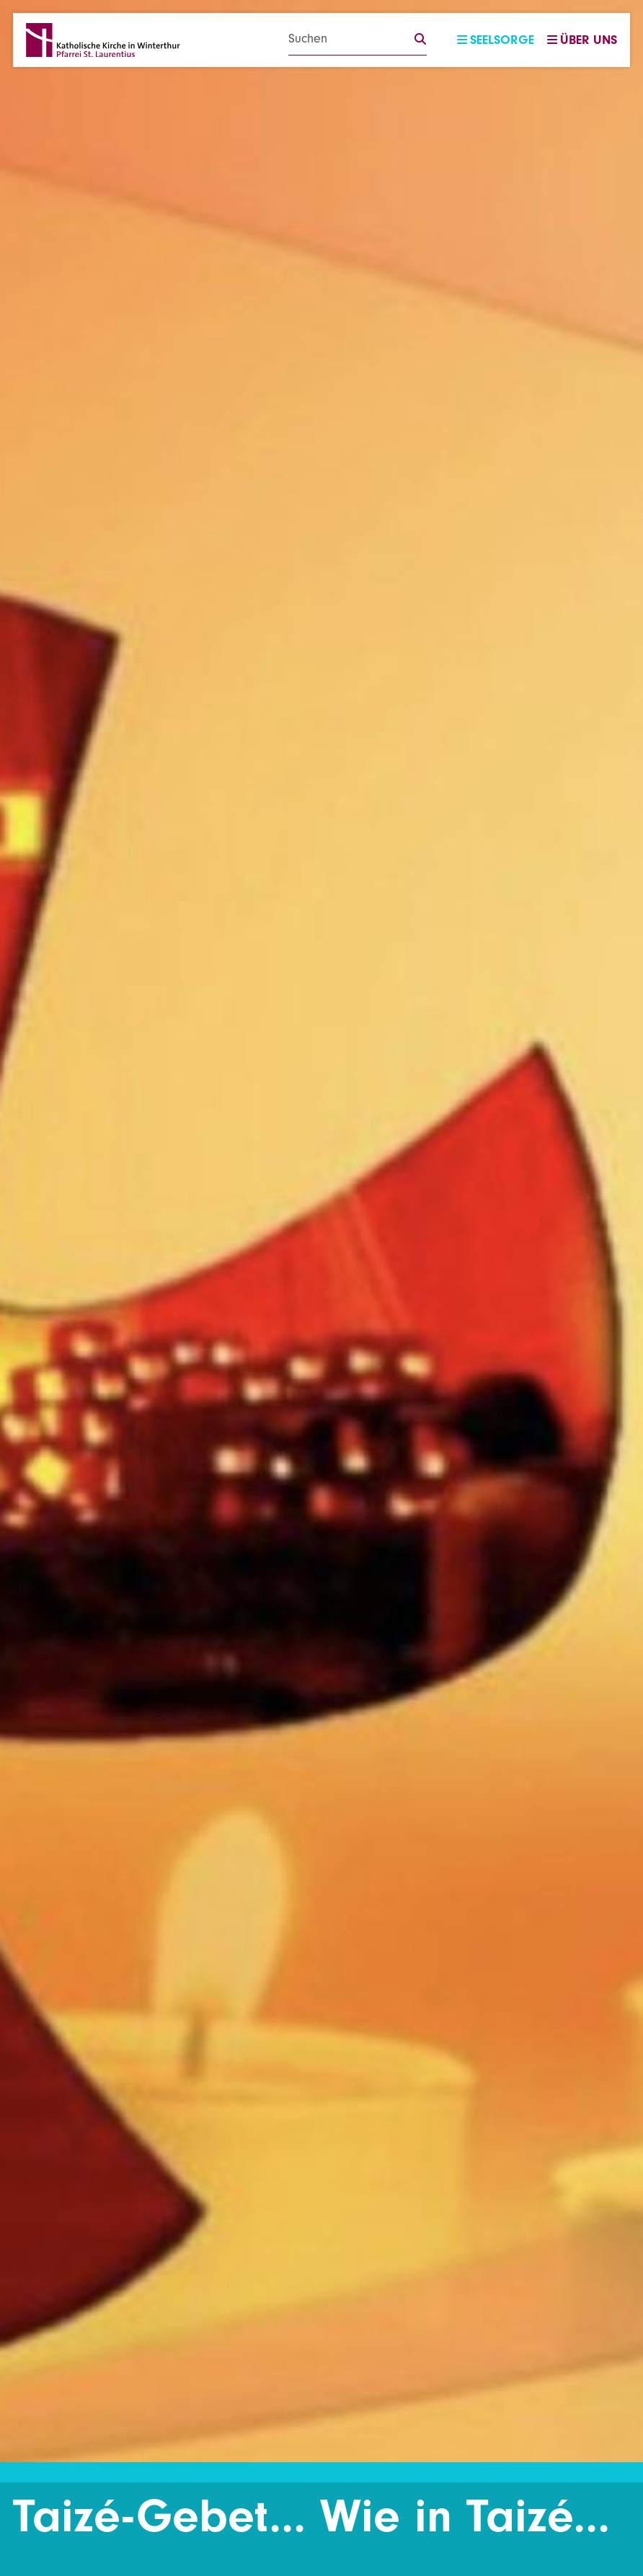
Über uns (582, 40)
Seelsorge (495, 40)
